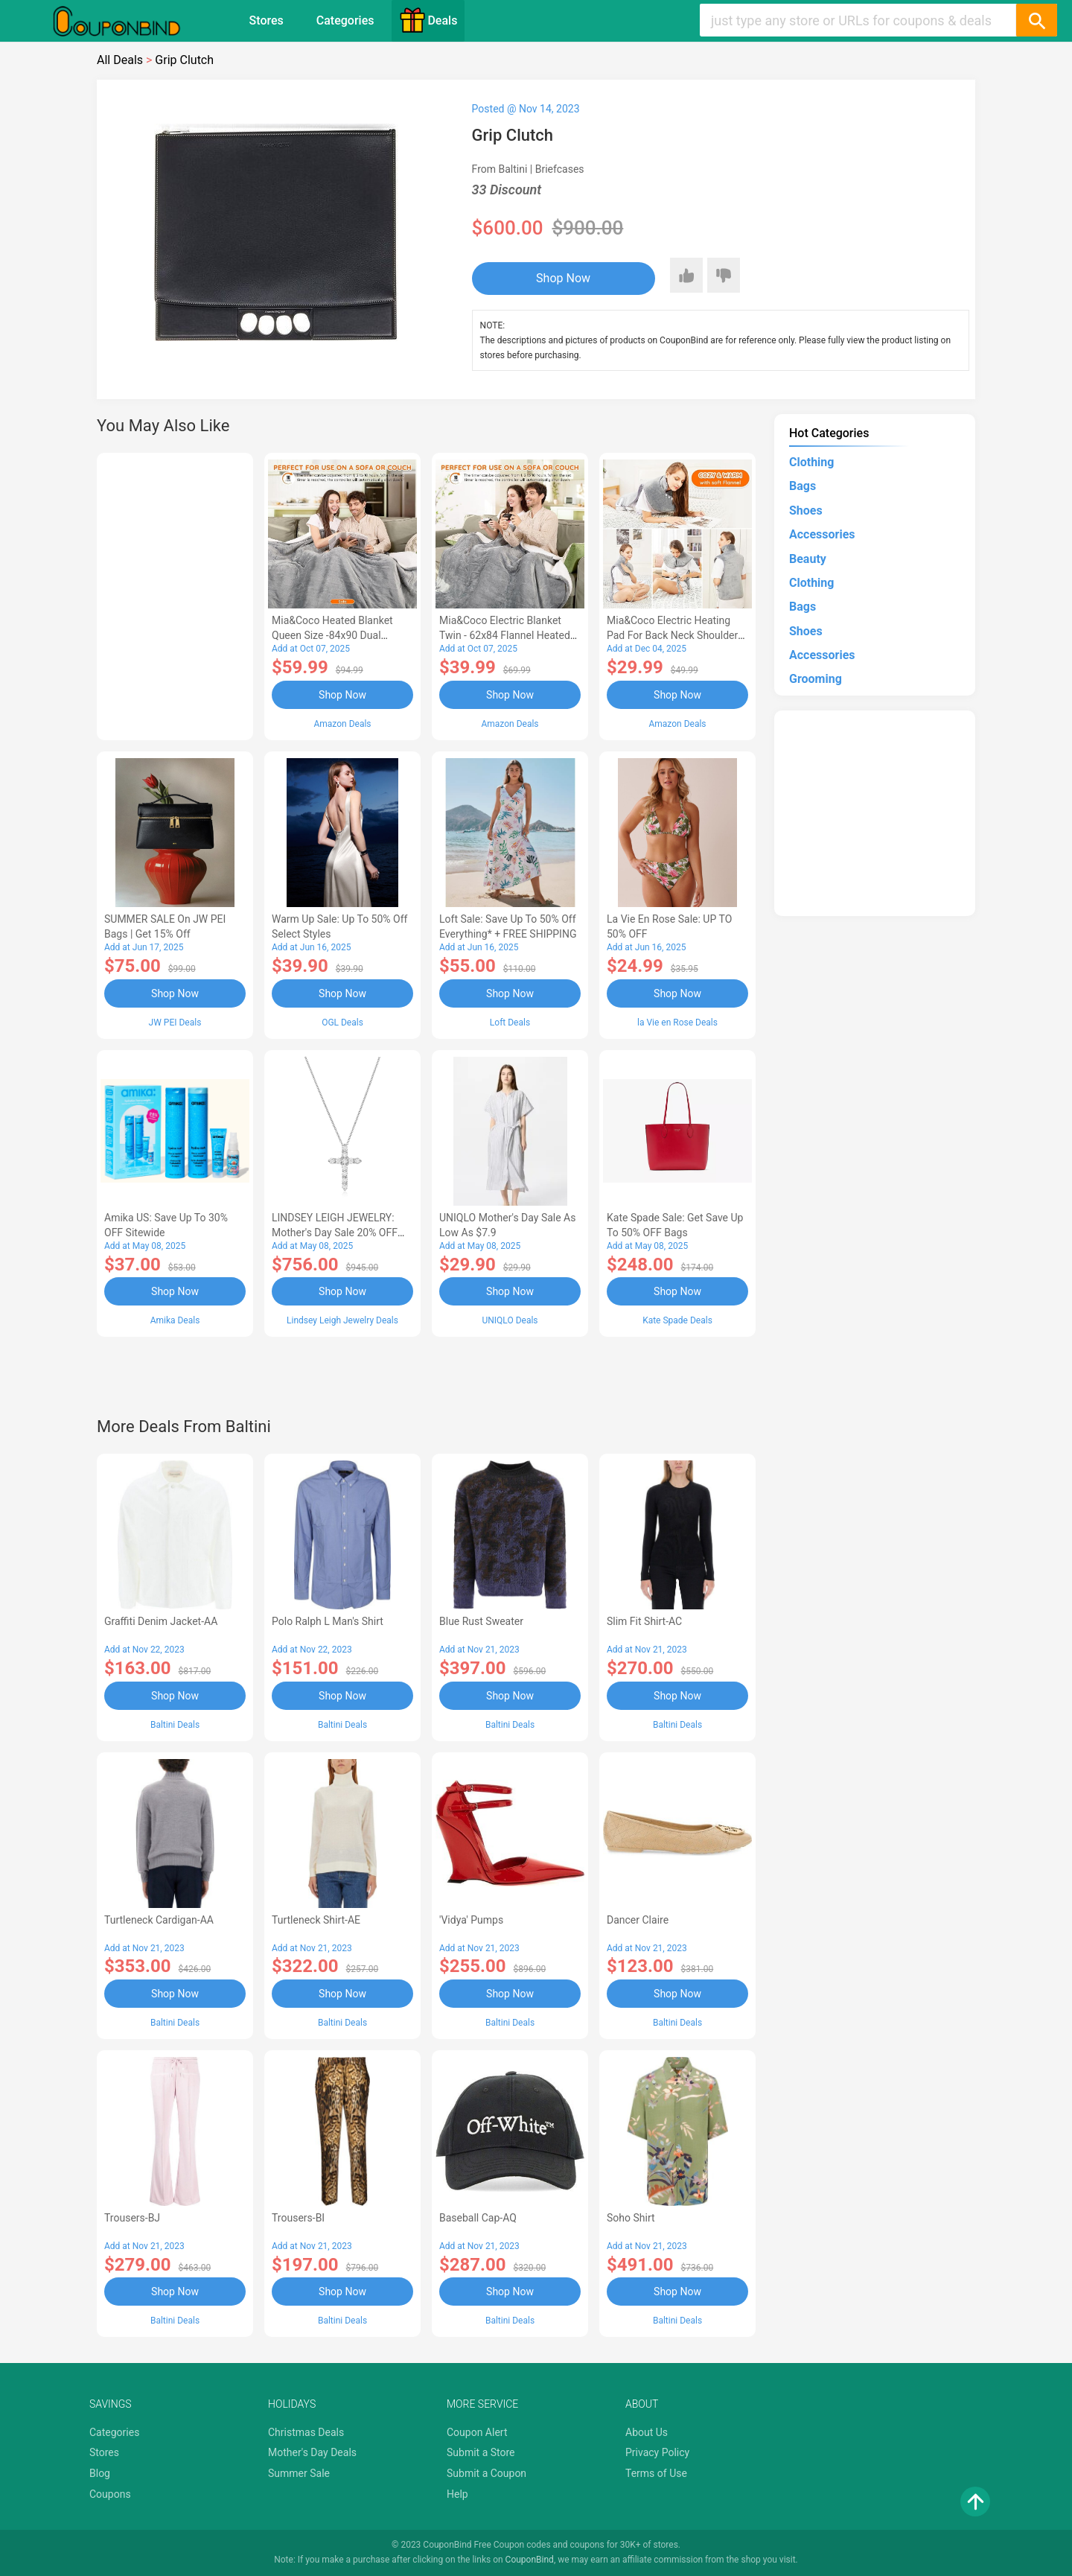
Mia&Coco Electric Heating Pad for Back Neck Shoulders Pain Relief (675, 635)
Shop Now (563, 278)
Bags (802, 486)
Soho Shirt (631, 2218)
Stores (266, 20)
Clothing (811, 462)
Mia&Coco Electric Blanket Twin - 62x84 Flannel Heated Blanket (504, 635)
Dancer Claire (638, 1920)
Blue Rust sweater (481, 1621)
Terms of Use (656, 2473)
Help (457, 2494)
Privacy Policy (657, 2452)
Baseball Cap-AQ (478, 2218)
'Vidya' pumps (471, 1920)
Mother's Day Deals (312, 2452)
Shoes (806, 510)
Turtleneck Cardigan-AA (159, 1920)
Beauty (807, 559)
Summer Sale (299, 2473)
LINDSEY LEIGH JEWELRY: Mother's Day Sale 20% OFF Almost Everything (335, 1232)
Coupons (110, 2494)
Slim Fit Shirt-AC (644, 1621)
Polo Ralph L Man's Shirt (327, 1621)
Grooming (815, 679)
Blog (99, 2473)
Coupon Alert (477, 2432)
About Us (646, 2432)
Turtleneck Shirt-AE (316, 1920)
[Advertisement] (175, 594)
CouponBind (529, 2559)
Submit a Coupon (486, 2473)
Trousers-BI (298, 2218)
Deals (428, 20)
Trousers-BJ (132, 2218)
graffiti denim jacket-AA (160, 1621)
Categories (345, 20)
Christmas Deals (306, 2432)
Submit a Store (481, 2452)
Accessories (822, 534)
